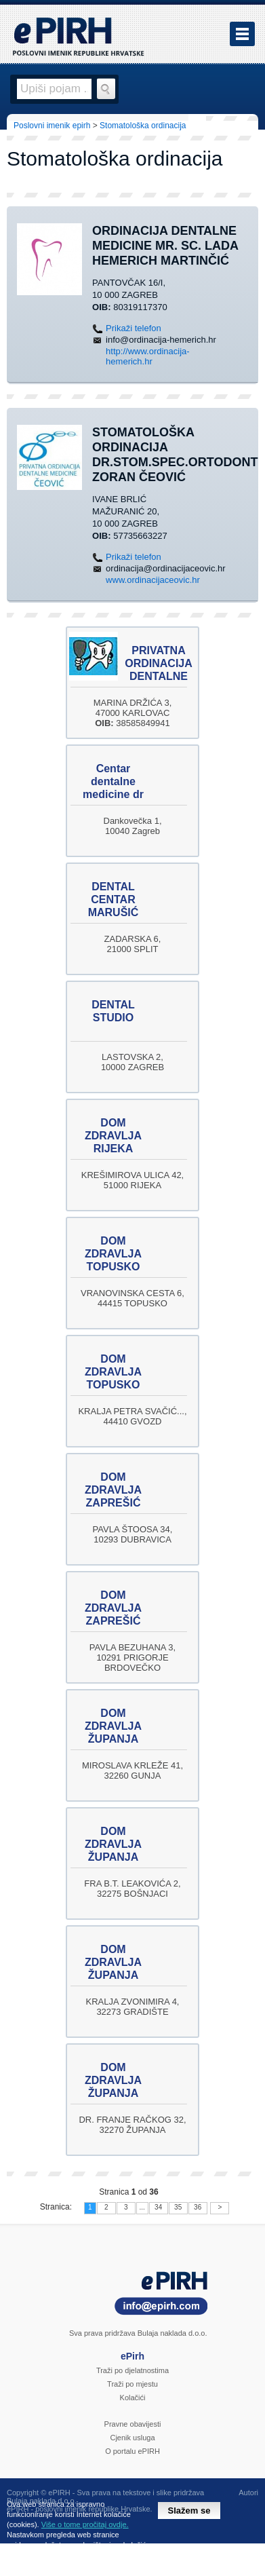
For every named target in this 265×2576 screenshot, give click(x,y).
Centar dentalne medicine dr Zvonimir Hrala (113, 794)
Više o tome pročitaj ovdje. (85, 2524)
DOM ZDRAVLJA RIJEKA (113, 1135)
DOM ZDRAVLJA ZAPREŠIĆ (113, 1490)
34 (158, 2207)
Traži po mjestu (132, 2384)
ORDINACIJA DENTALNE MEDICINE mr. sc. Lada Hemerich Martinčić (165, 245)
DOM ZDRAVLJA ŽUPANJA (113, 1726)
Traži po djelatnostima (132, 2370)
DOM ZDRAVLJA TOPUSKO (113, 1253)
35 (178, 2207)
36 (197, 2207)
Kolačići (133, 2397)
